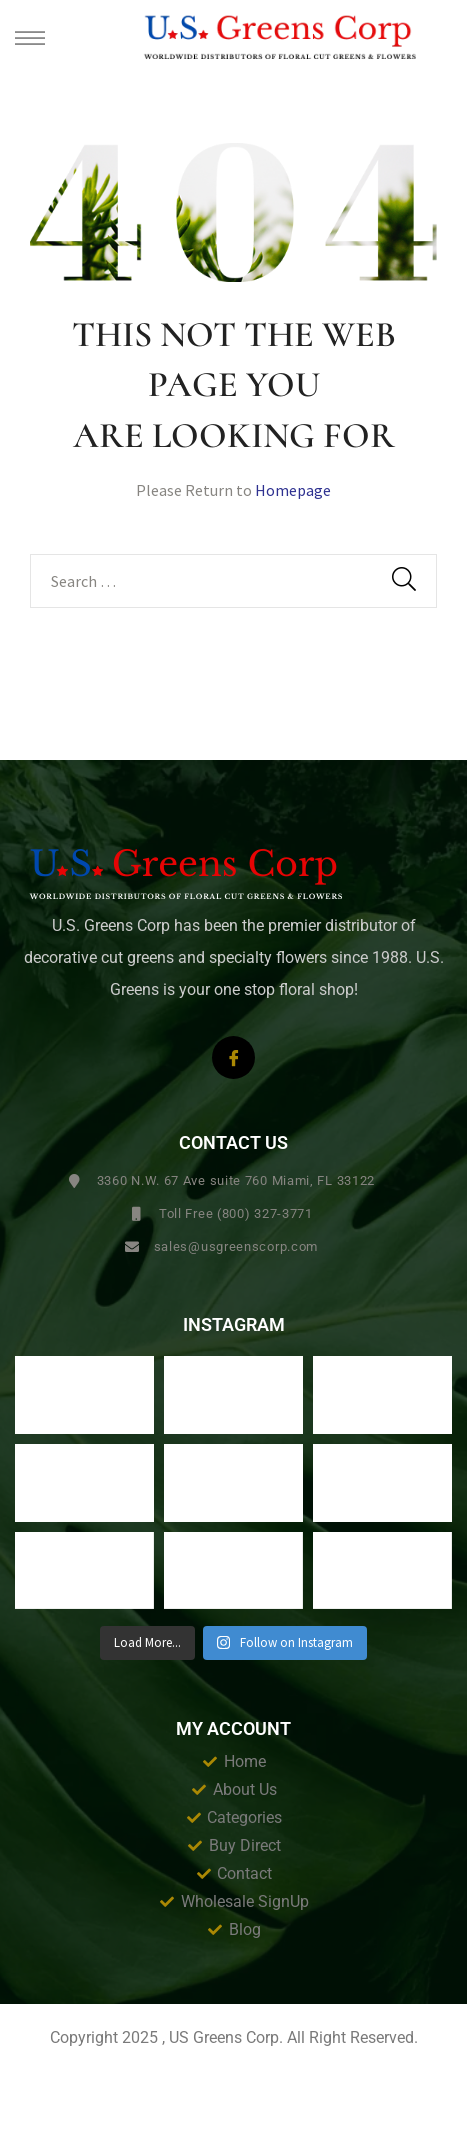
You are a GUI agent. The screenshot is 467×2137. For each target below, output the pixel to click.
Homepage (293, 490)
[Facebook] (233, 1057)
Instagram (234, 1325)
